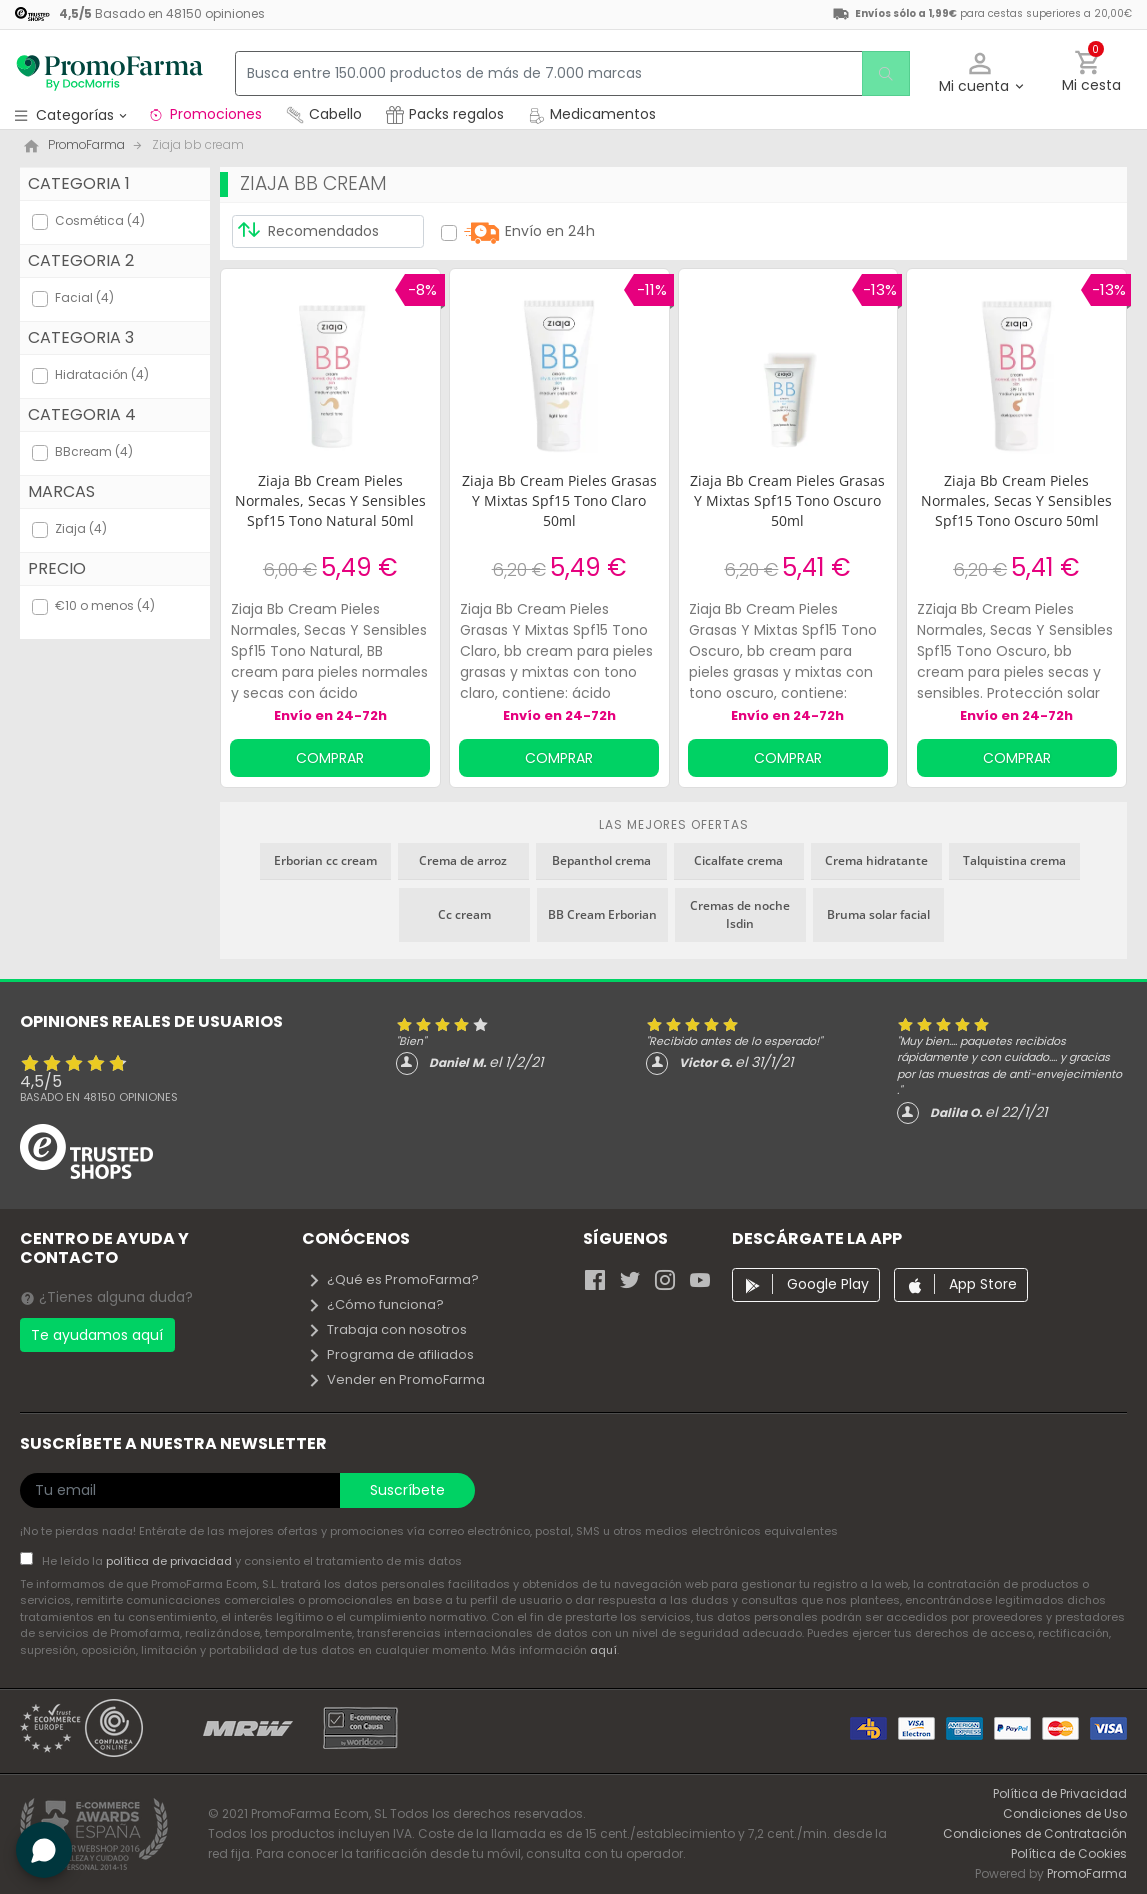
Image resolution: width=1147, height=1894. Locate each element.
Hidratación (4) (102, 374)
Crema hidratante (876, 860)
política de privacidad (170, 1561)
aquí (603, 1650)
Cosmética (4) (100, 220)
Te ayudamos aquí (97, 1335)
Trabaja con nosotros (387, 1329)
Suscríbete (407, 1490)
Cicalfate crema (738, 860)
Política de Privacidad (1060, 1793)
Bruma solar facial (878, 914)
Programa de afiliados (390, 1354)
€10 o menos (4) (105, 605)
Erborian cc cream (325, 860)
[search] (882, 73)
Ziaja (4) (81, 528)
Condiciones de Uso (1065, 1813)
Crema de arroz (463, 860)
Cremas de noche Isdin (740, 914)
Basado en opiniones (99, 1097)
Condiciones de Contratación (1035, 1833)
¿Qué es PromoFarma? (393, 1279)
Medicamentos (592, 114)
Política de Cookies (1069, 1853)
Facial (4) (84, 297)
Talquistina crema (1014, 860)
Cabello (324, 114)
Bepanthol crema (601, 860)
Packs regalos (445, 114)
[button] (980, 73)
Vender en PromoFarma (396, 1379)
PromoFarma (1087, 1873)
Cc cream (464, 914)
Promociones (204, 114)
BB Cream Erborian (602, 914)
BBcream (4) (94, 451)
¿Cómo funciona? (375, 1304)
